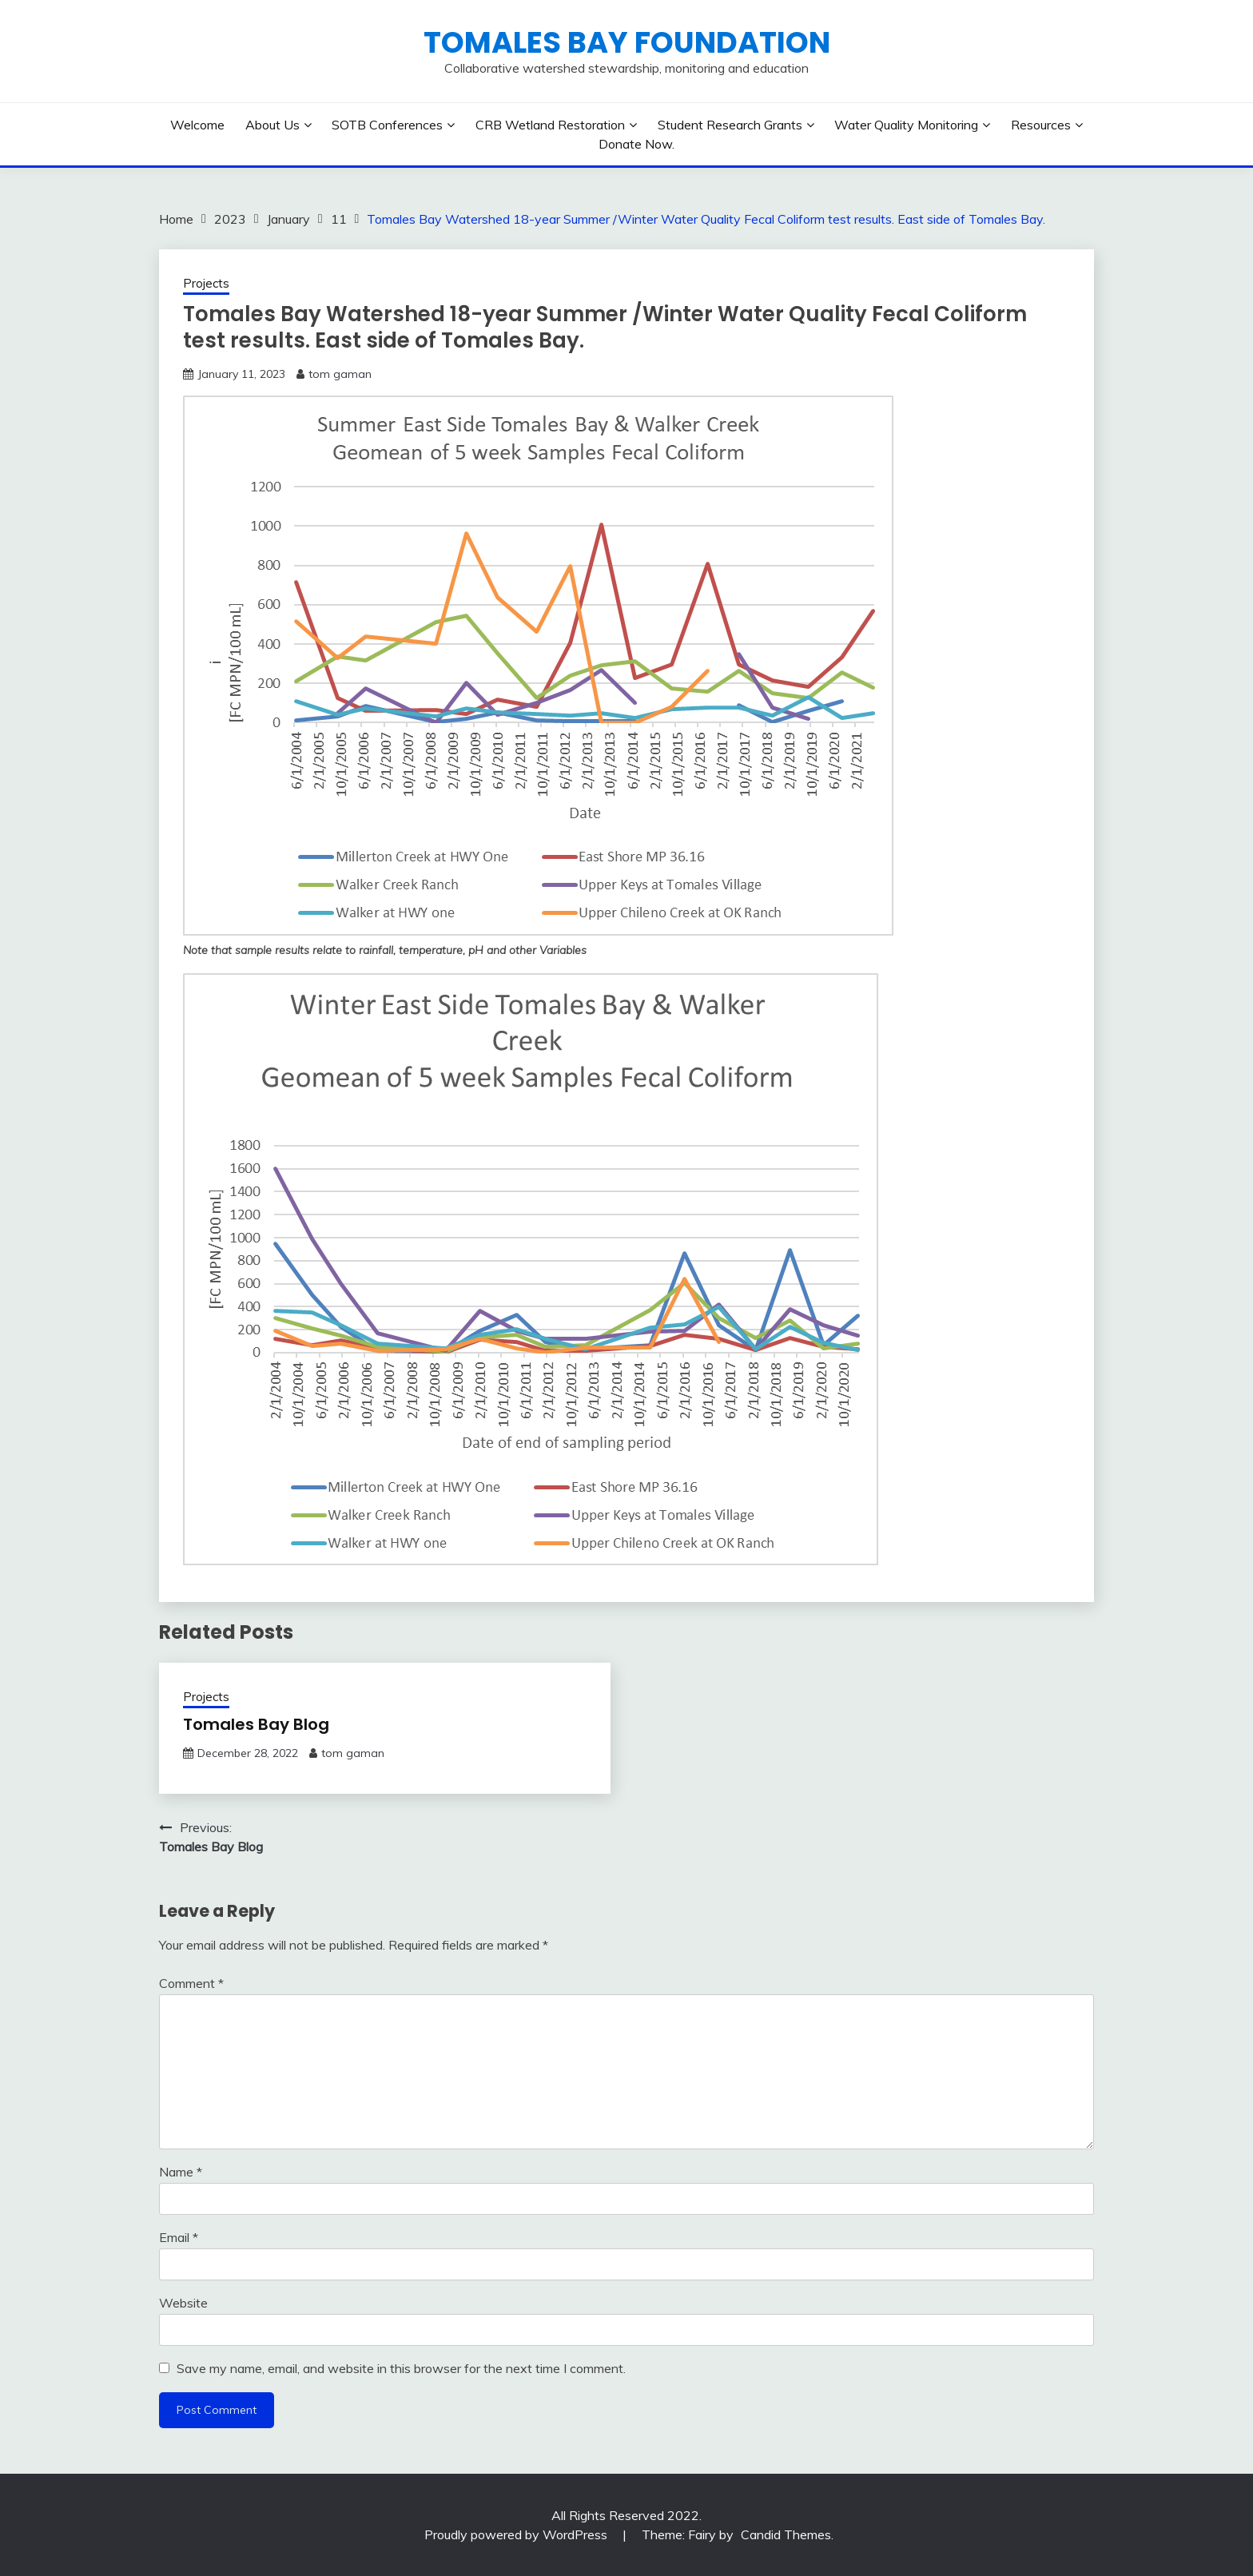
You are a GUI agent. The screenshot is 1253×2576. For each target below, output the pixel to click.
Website (183, 2303)
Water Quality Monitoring (906, 125)
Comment (191, 1983)
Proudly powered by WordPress (517, 2534)
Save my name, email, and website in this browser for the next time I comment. (401, 2368)
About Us (272, 125)
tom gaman (340, 374)
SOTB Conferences (387, 125)
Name (180, 2172)
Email (178, 2237)
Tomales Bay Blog (256, 1724)
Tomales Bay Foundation (627, 42)
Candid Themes (786, 2534)
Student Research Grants (730, 125)
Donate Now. (636, 144)
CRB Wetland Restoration (550, 125)
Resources (1041, 125)
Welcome (197, 125)
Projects (206, 283)
